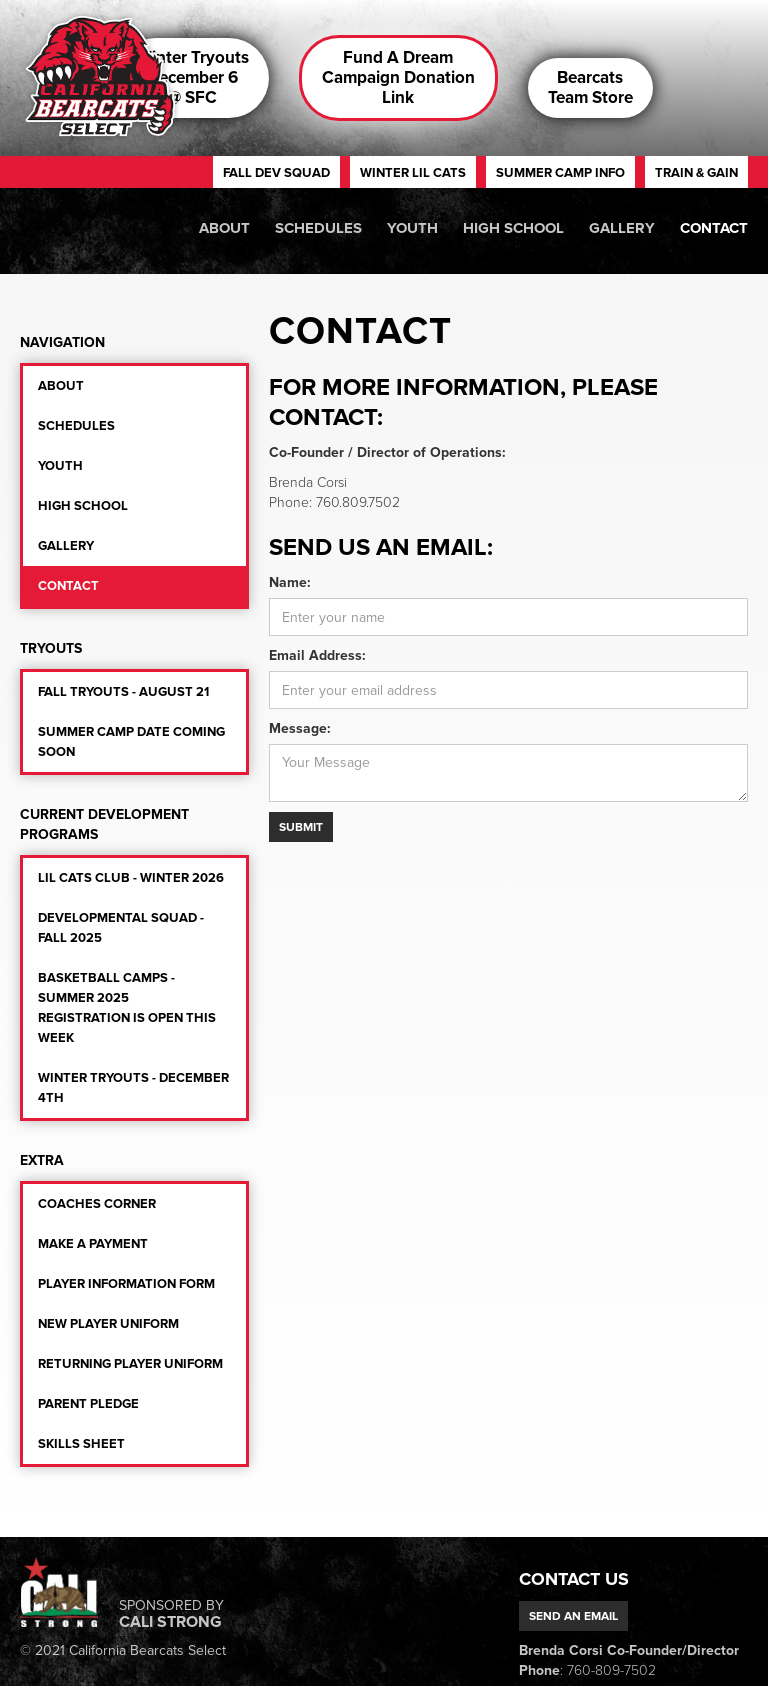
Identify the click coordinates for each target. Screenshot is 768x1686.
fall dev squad (276, 173)
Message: (300, 728)
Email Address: (317, 655)
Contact (714, 228)
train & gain (696, 173)
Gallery (622, 228)
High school (513, 228)
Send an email (573, 1616)
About (224, 228)
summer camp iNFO (560, 173)
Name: (290, 582)
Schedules (318, 228)
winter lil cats (413, 173)
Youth (412, 228)
